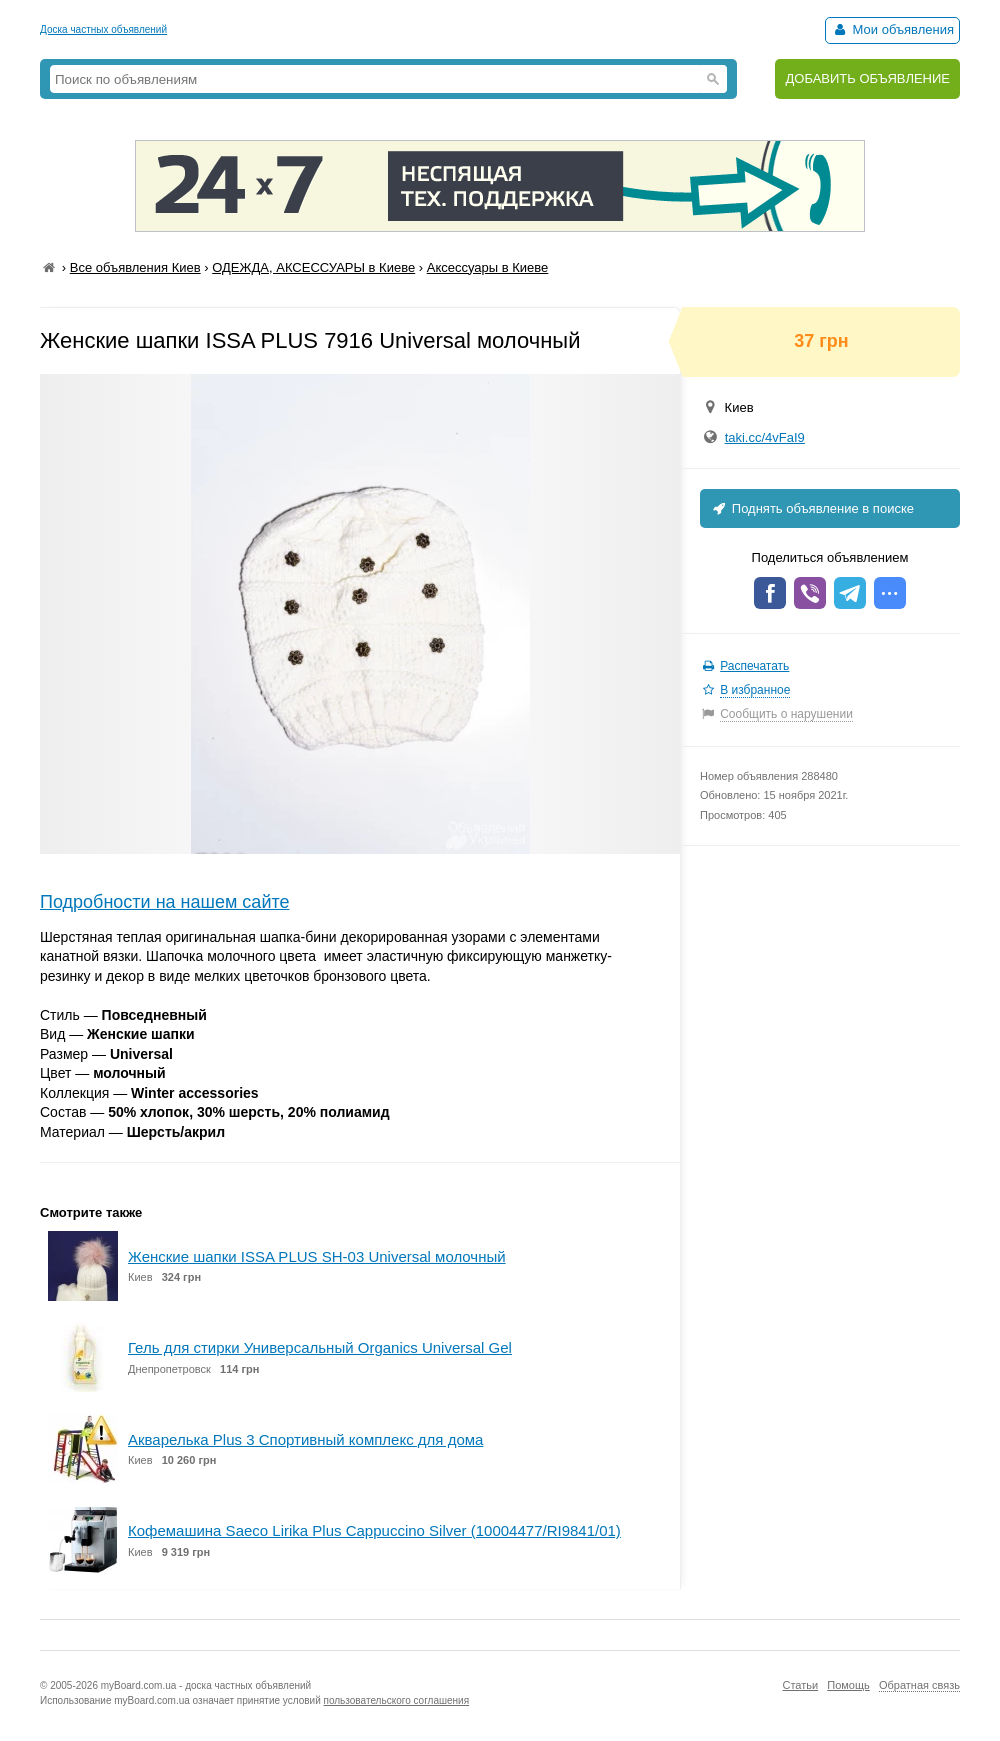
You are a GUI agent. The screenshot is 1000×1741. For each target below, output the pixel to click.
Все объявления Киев (135, 267)
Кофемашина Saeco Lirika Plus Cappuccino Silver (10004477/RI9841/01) (374, 1530)
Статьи (800, 1685)
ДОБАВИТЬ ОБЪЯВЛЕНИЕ (867, 78)
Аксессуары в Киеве (488, 267)
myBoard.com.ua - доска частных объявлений (206, 1685)
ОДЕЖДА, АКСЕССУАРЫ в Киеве (313, 267)
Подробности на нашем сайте (165, 902)
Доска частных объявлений (103, 29)
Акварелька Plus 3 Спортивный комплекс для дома (305, 1439)
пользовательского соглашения (397, 1700)
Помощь (848, 1685)
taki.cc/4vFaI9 (765, 437)
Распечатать (754, 666)
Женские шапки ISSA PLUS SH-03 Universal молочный (317, 1256)
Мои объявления (892, 29)
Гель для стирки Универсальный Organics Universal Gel (320, 1347)
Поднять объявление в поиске (812, 508)
